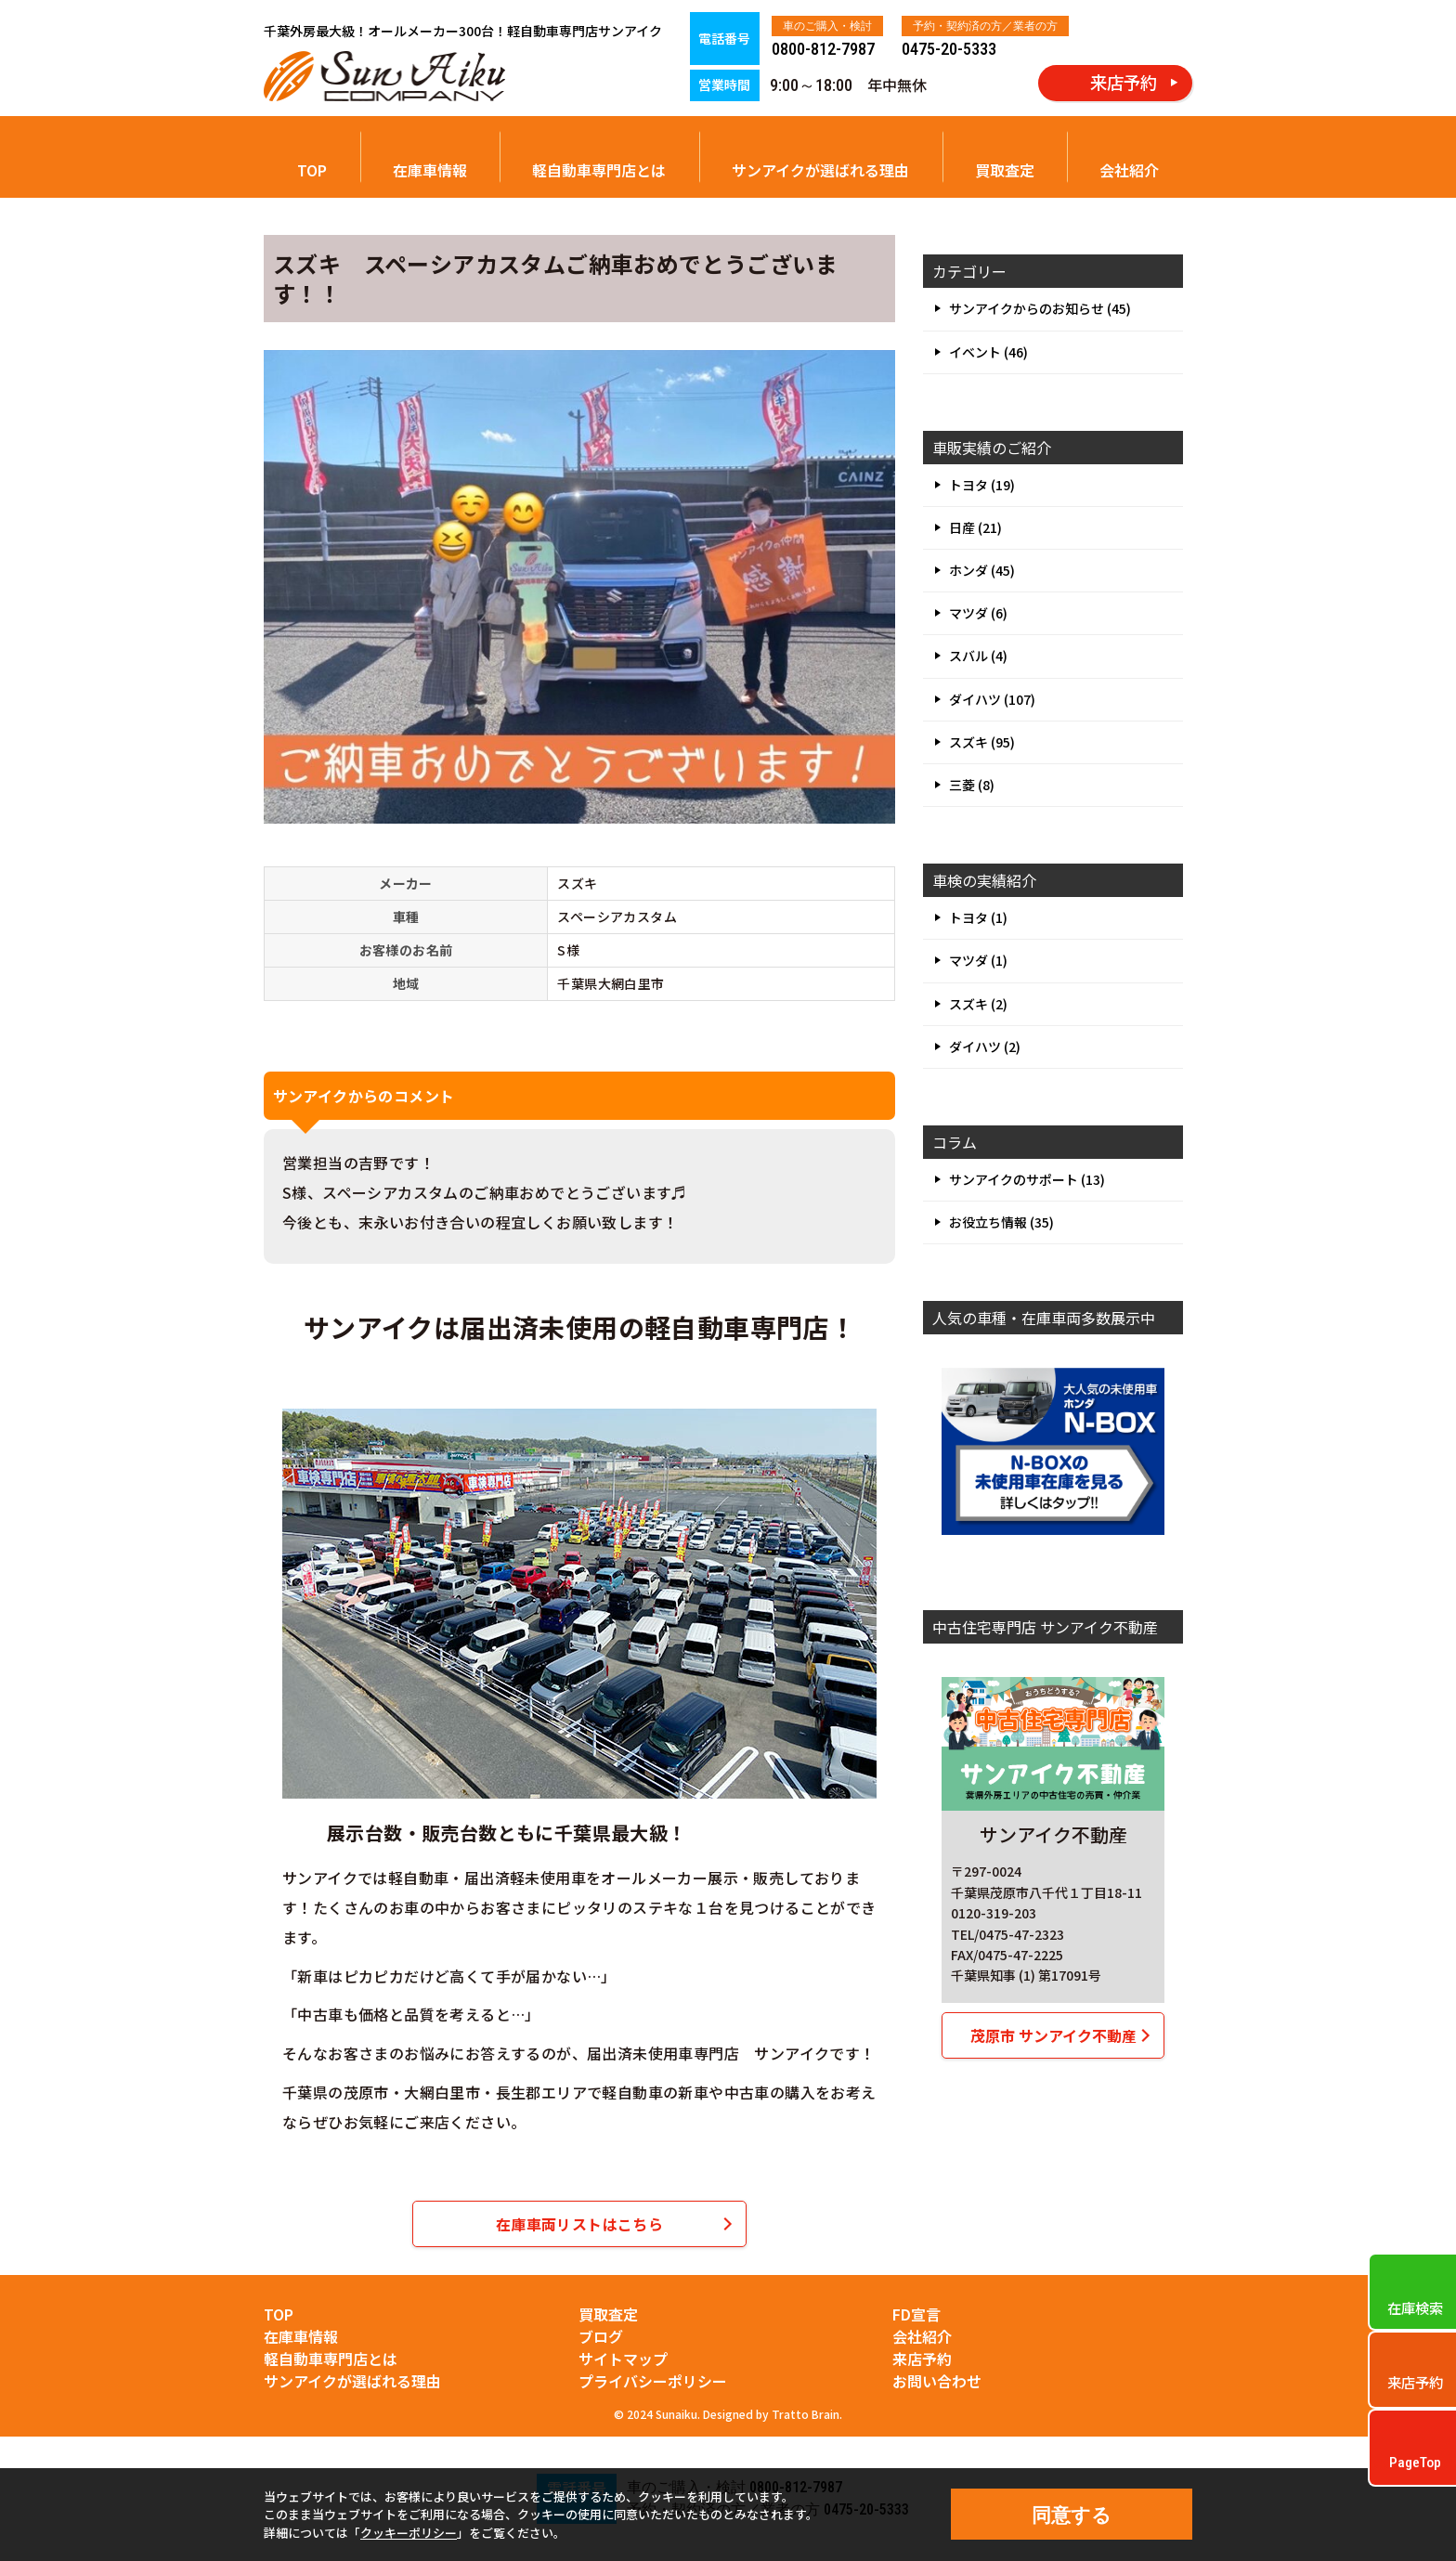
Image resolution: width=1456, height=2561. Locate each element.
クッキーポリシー (408, 2533)
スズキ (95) (982, 742)
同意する (1072, 2515)
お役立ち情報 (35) (1001, 1222)
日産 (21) (975, 527)
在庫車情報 (430, 170)
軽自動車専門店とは (599, 170)
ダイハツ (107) (992, 699)
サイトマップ (623, 2358)
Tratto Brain (805, 2414)
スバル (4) (978, 655)
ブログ (600, 2336)
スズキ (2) (978, 1003)
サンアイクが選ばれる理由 (820, 170)
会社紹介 (1129, 170)
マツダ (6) (978, 613)
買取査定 (1004, 170)
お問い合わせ (937, 2381)
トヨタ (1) (978, 917)
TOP (312, 170)
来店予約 (922, 2358)
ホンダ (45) (982, 570)
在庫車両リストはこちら (579, 2224)
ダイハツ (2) (984, 1046)
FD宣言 (916, 2314)
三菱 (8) (971, 784)
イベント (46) (988, 352)
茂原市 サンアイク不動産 (1053, 2035)
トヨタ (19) (982, 484)
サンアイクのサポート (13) (1027, 1179)
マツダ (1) (978, 960)
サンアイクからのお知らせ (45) (1040, 308)
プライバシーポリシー (652, 2381)
